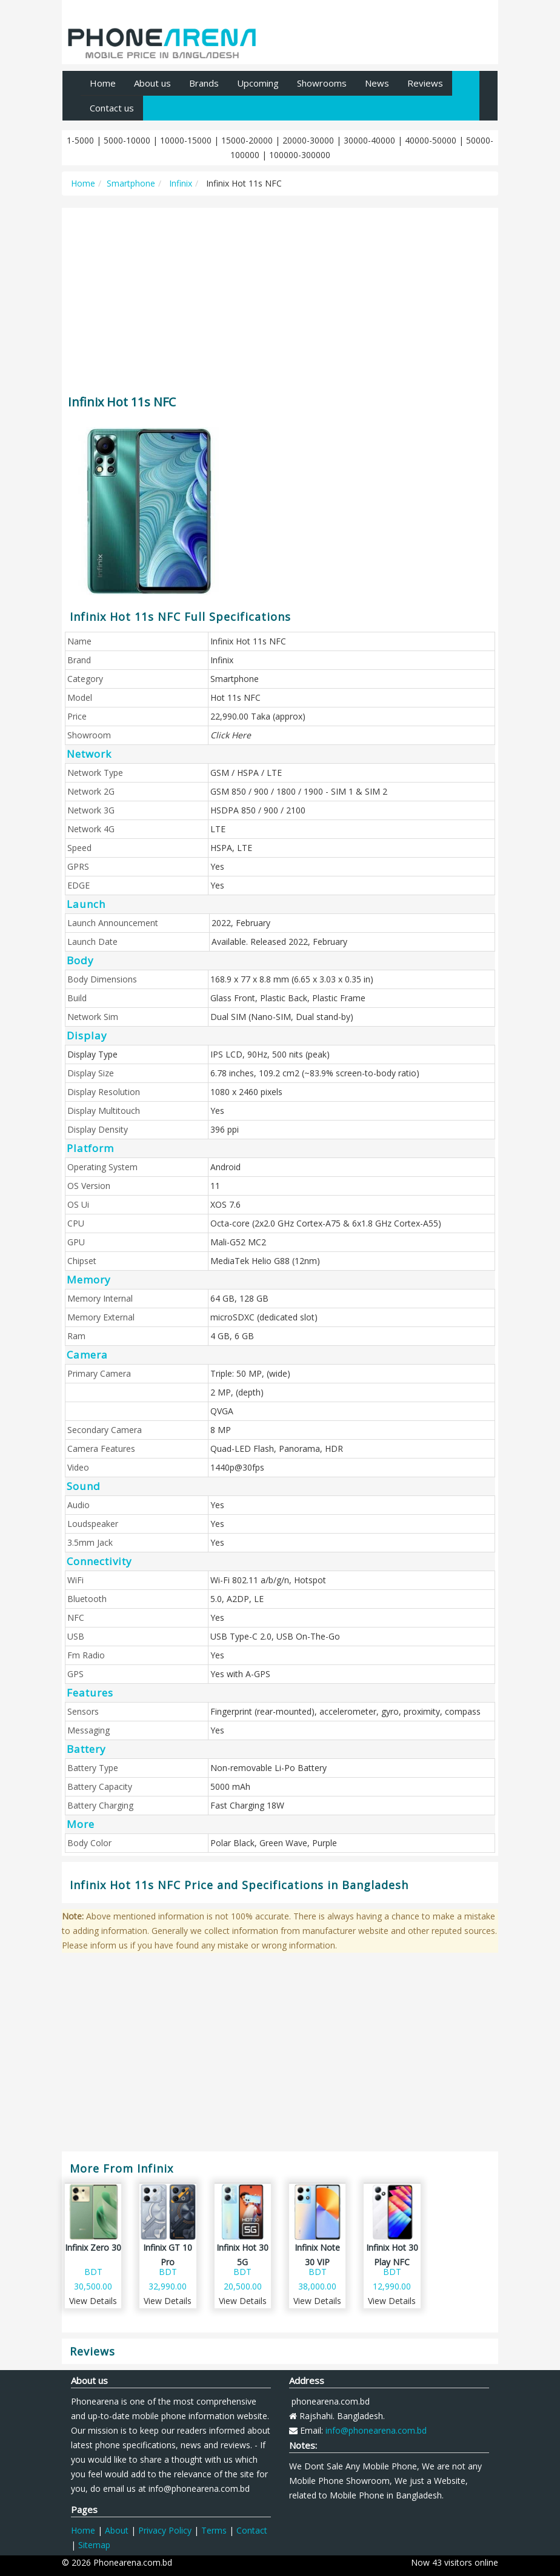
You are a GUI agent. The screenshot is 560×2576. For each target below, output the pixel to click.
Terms (214, 2530)
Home (103, 83)
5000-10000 (127, 140)
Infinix (179, 183)
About (116, 2530)
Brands (204, 83)
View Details (93, 2300)
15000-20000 (247, 140)
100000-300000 (299, 155)
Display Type (92, 1054)
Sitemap (94, 2545)
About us (152, 83)
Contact (251, 2530)
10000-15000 (186, 140)
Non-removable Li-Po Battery (268, 1767)
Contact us (112, 108)
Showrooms (322, 83)
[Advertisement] (280, 295)
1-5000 (80, 140)
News (377, 83)
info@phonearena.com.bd (376, 2430)
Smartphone (131, 183)
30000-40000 (369, 140)
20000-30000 (308, 140)
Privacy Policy (165, 2530)
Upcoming (258, 83)
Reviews (425, 83)
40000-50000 (430, 140)
